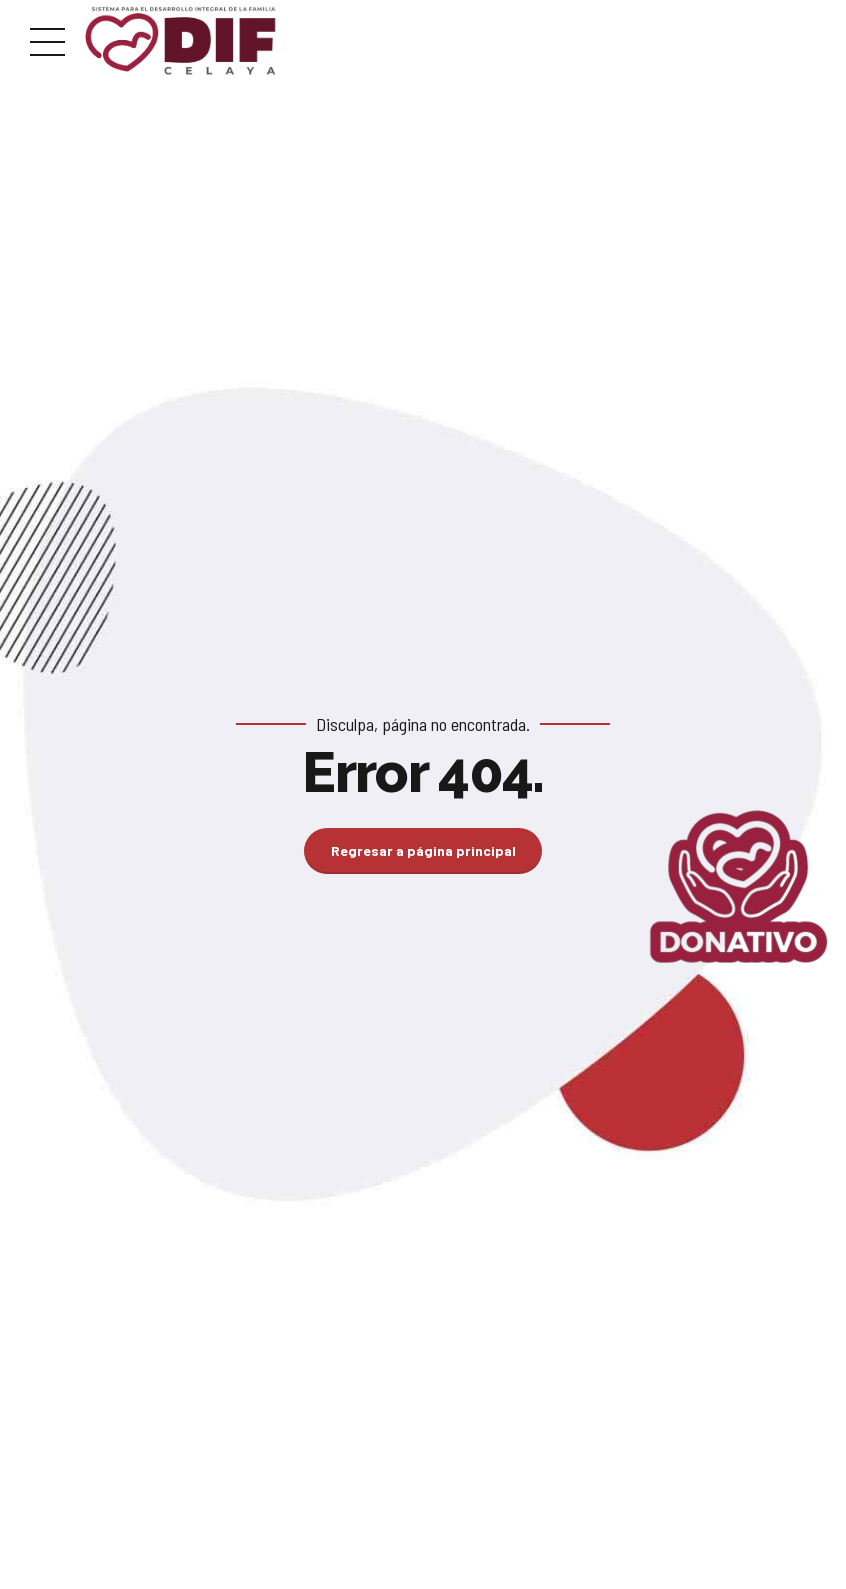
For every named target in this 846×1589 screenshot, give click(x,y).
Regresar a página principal (423, 850)
